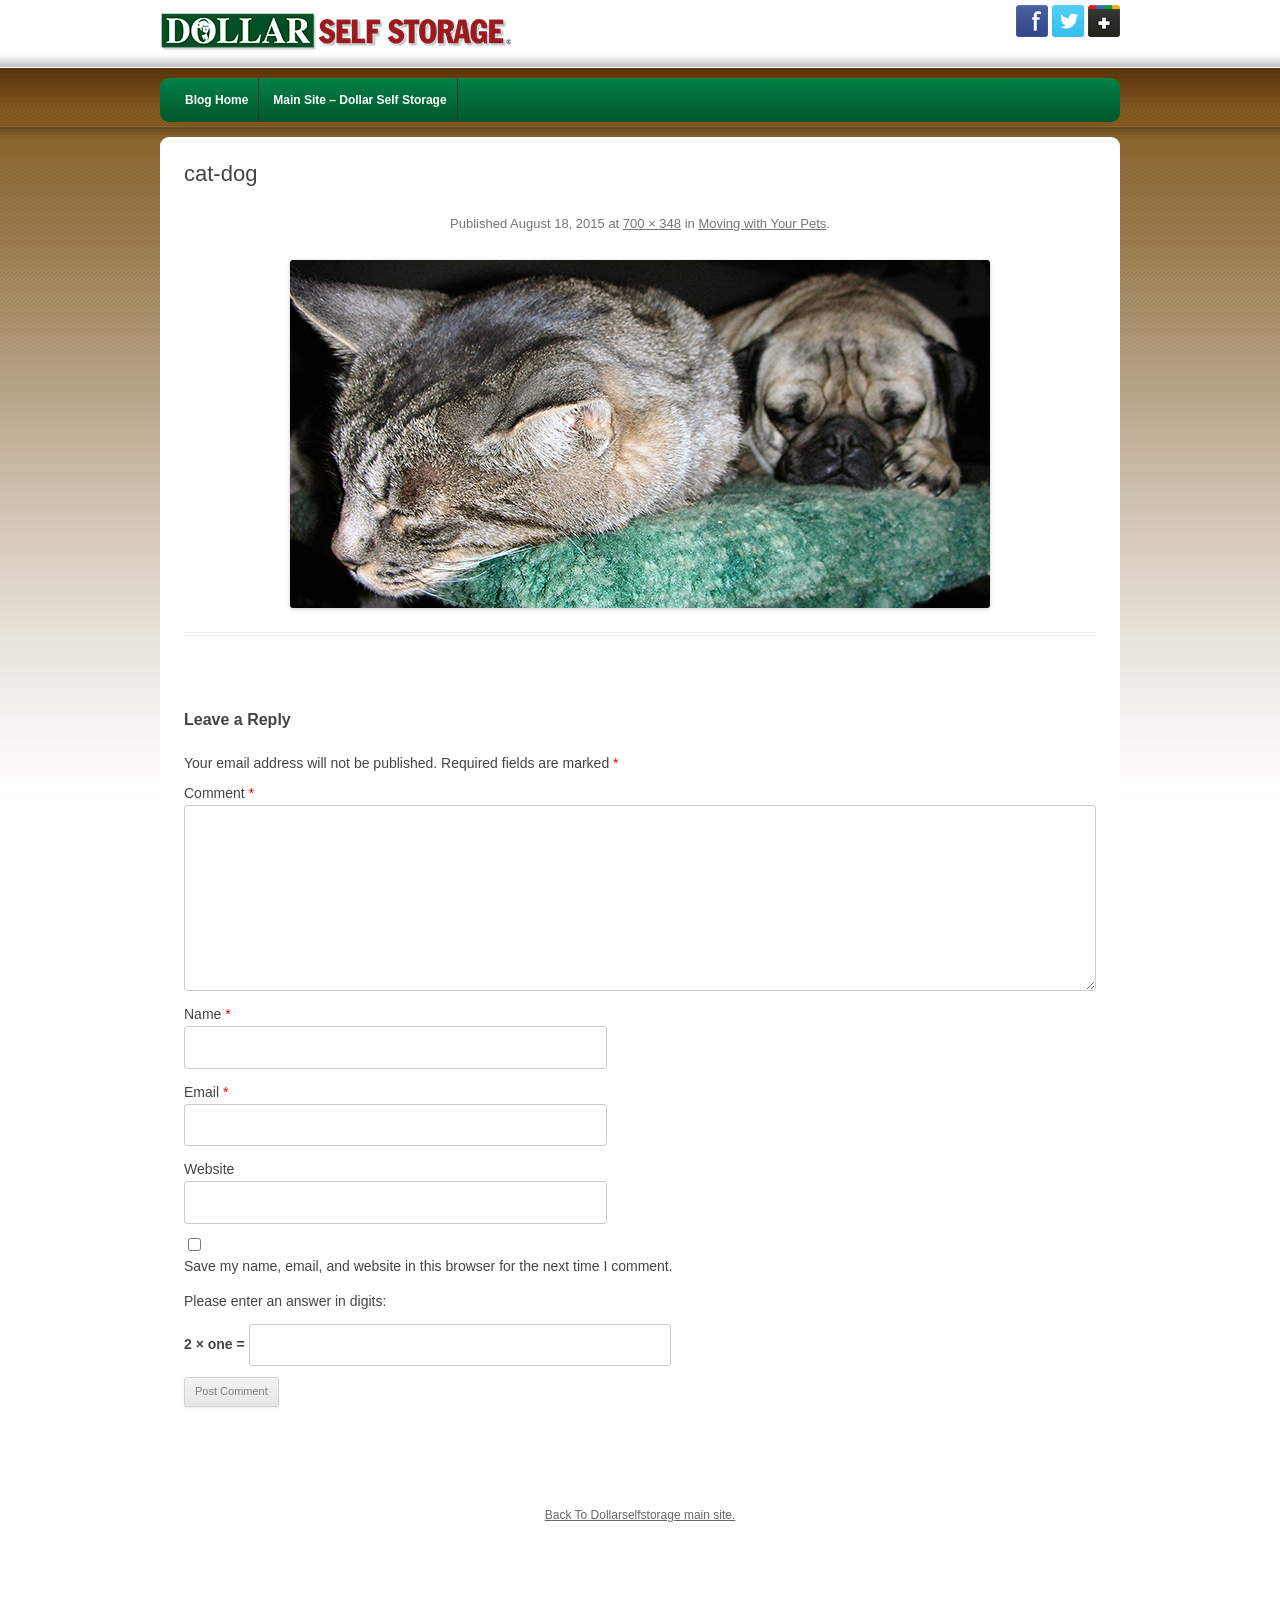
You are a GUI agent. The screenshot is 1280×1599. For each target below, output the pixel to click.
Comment (219, 793)
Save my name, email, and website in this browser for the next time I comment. (428, 1266)
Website (209, 1169)
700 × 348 (652, 223)
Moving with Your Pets (762, 223)
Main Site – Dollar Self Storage (359, 100)
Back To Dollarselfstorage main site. (640, 1515)
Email (206, 1092)
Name (207, 1014)
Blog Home (216, 100)
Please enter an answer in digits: (285, 1301)
